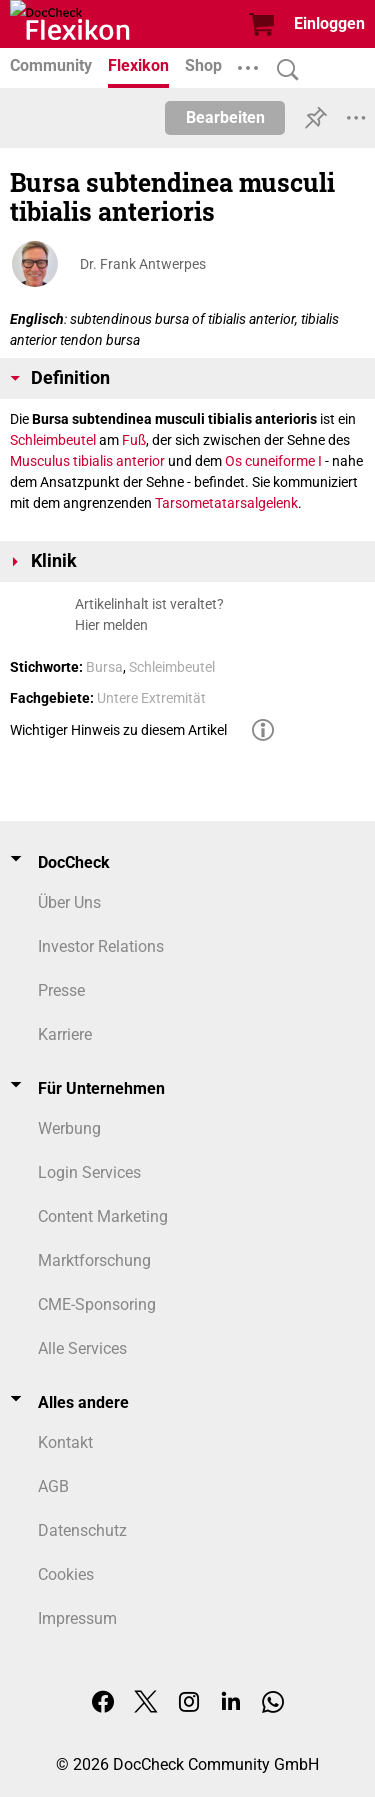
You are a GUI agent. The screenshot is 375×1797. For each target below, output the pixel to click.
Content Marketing (103, 1216)
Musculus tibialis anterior (87, 461)
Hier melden (111, 625)
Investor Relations (101, 946)
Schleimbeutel (53, 440)
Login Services (89, 1172)
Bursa (104, 667)
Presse (61, 990)
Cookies (66, 1574)
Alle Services (82, 1348)
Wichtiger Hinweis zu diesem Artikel (118, 730)
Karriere (65, 1034)
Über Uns (69, 902)
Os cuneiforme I (273, 461)
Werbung (69, 1128)
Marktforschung (94, 1260)
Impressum (77, 1618)
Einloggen (329, 23)
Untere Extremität (151, 698)
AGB (53, 1486)
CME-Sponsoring (97, 1304)
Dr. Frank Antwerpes (143, 264)
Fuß (134, 440)
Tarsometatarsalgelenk (226, 503)
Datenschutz (82, 1530)
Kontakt (65, 1442)
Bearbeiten (225, 117)
